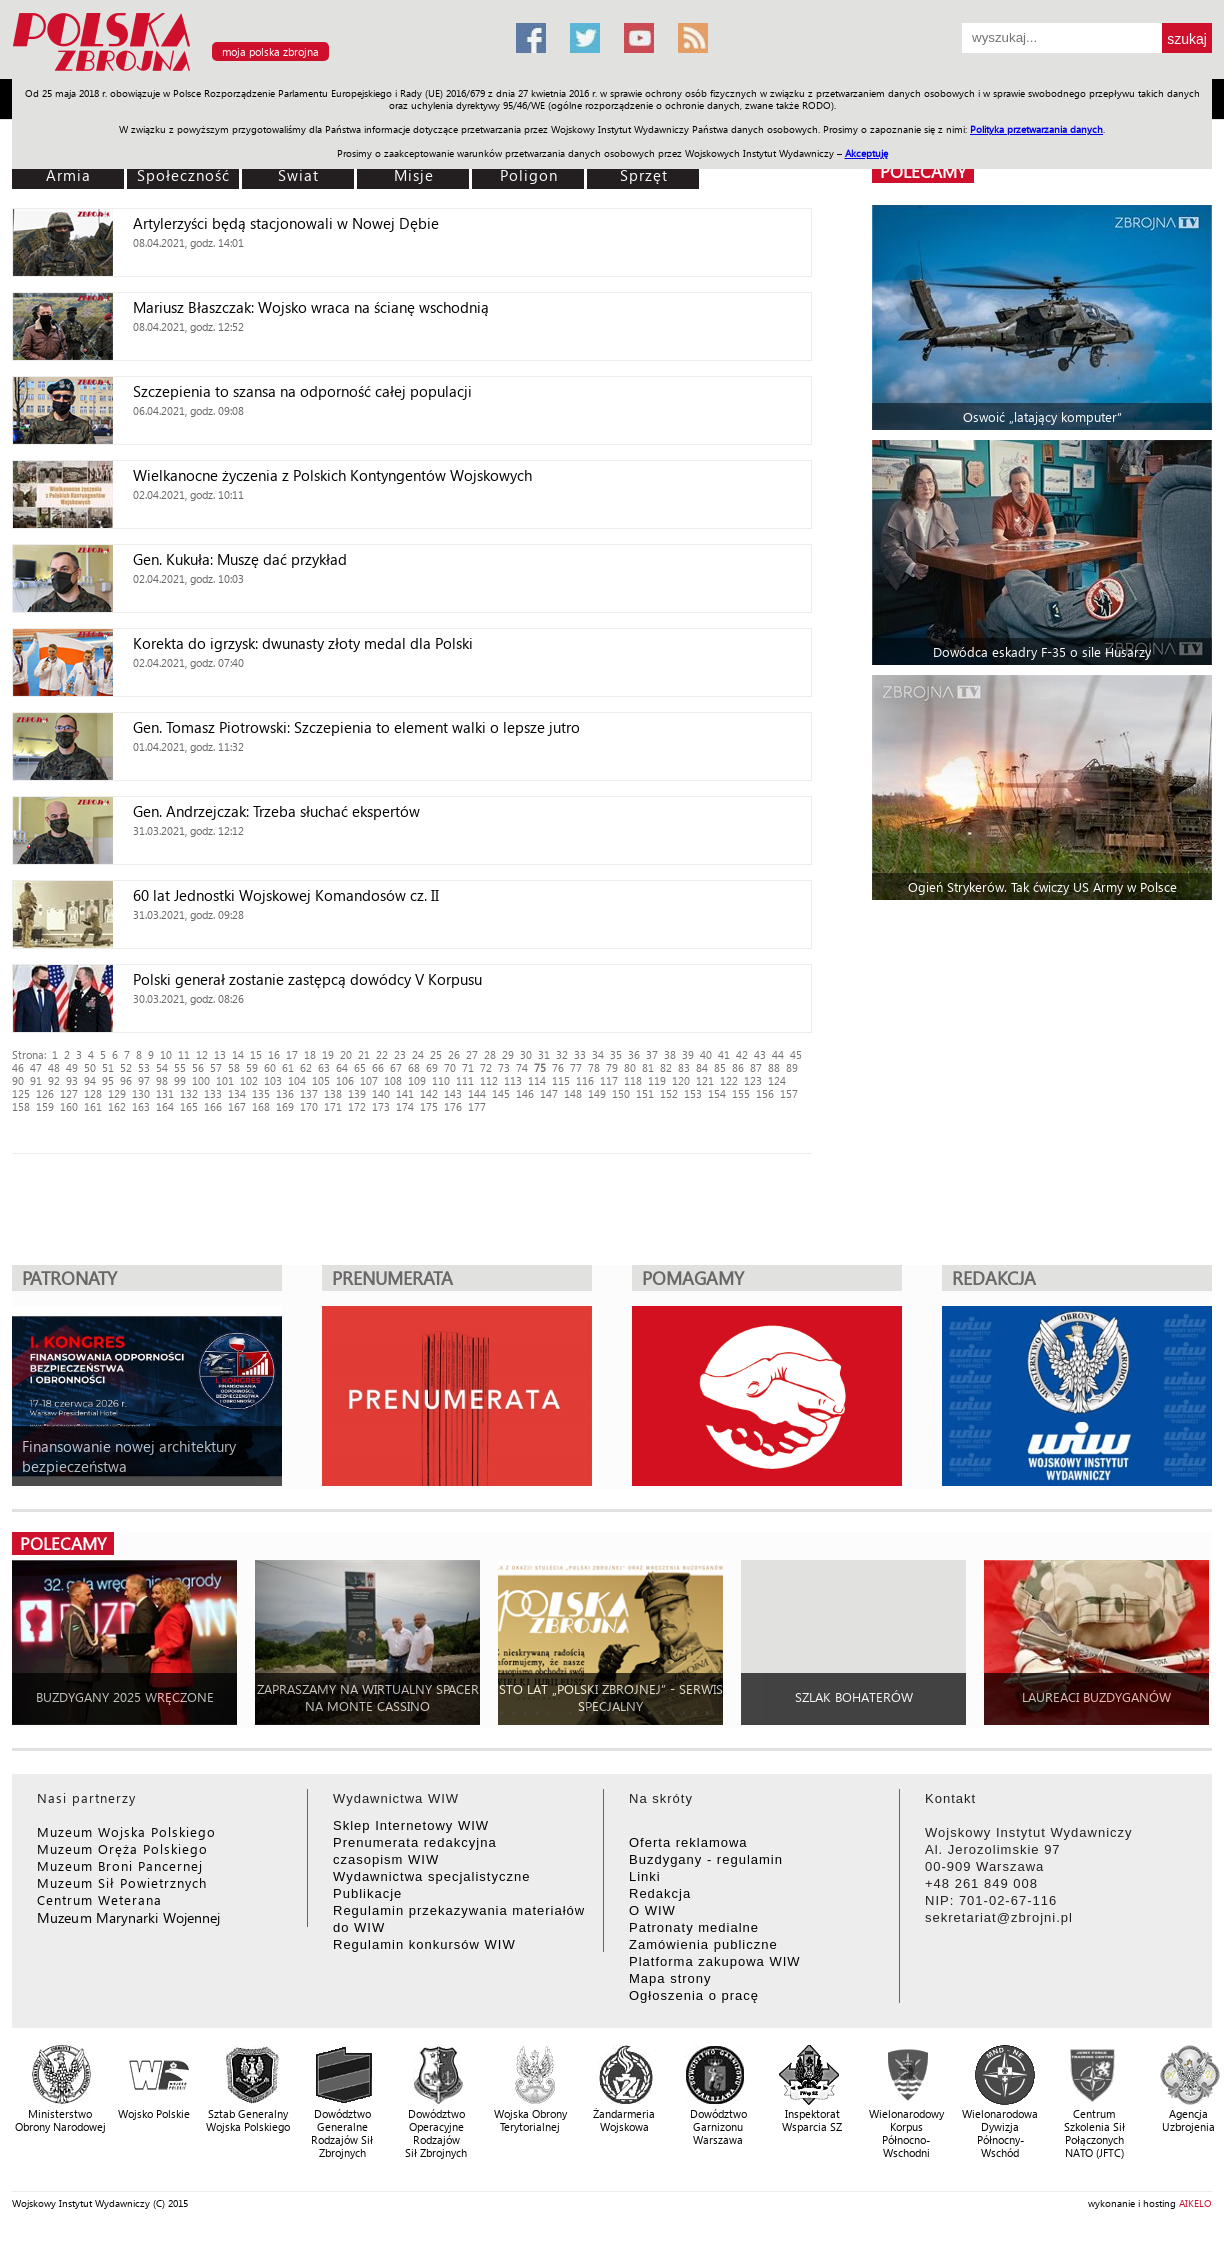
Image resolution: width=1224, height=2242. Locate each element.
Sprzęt (644, 175)
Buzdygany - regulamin (706, 1859)
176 (453, 1106)
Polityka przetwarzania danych (1036, 129)
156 (765, 1093)
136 (285, 1093)
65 (360, 1067)
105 (321, 1080)
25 (436, 1054)
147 (549, 1093)
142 (429, 1093)
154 (717, 1093)
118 (633, 1080)
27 (472, 1054)
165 (189, 1106)
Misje (414, 175)
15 (256, 1054)
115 (561, 1080)
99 (180, 1080)
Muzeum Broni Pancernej (120, 1865)
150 (621, 1093)
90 (18, 1080)
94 (90, 1080)
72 (486, 1067)
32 (562, 1054)
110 (441, 1080)
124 (777, 1080)
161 (93, 1106)
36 (634, 1054)
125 (21, 1093)
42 (742, 1054)
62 (306, 1067)
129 (117, 1093)
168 (261, 1106)
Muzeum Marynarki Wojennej (129, 1917)
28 (490, 1054)
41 (724, 1054)
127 (69, 1093)
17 (292, 1054)
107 (369, 1080)
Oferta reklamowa (688, 1842)
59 (252, 1067)
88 (774, 1067)
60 (270, 1067)
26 (454, 1054)
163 (141, 1106)
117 (609, 1080)
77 (576, 1067)
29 (508, 1054)
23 (400, 1054)
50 (90, 1067)
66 (378, 1067)
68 (414, 1067)
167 (237, 1106)
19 (328, 1054)
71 (468, 1067)
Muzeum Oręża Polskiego (122, 1848)
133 (213, 1093)
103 (273, 1080)
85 (720, 1067)
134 (237, 1093)
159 (45, 1106)
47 (36, 1067)
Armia (68, 175)
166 (213, 1106)
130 (141, 1093)
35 (616, 1054)
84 (702, 1067)
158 (21, 1106)
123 (753, 1080)
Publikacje (367, 1893)
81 (648, 1067)
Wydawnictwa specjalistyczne (431, 1876)
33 (580, 1054)
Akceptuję (866, 153)
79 (612, 1067)
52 (126, 1067)
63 (324, 1067)
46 (18, 1067)
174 (405, 1106)
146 (525, 1093)
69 (432, 1067)
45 (796, 1054)
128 (93, 1093)
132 (189, 1093)
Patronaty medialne (694, 1927)
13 (220, 1054)
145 (501, 1093)
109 (417, 1080)
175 (429, 1106)
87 (756, 1067)
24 (418, 1054)
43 (760, 1054)
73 (504, 1067)
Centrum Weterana (99, 1899)
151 (645, 1093)
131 (165, 1093)
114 (537, 1080)
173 (381, 1106)
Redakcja (660, 1893)
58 (234, 1067)
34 (598, 1054)
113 (513, 1080)
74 (522, 1067)
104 (297, 1080)
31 (544, 1054)
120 (681, 1080)
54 (162, 1067)
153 (693, 1093)
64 (342, 1067)
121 (705, 1080)
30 (526, 1054)
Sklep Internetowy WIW (411, 1825)
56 (198, 1067)
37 (652, 1054)
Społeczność (183, 175)
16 (274, 1054)
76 (558, 1067)
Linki (645, 1876)
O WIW (652, 1910)
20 (346, 1054)
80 (630, 1067)
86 (738, 1067)
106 (345, 1080)
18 (310, 1054)
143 (453, 1093)
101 (225, 1080)
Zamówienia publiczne (703, 1944)
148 (573, 1093)
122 (729, 1080)
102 (249, 1080)
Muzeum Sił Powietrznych (122, 1882)
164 (165, 1106)
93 (72, 1080)
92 (54, 1080)
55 (180, 1067)
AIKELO (1195, 2203)
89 (792, 1067)
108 (393, 1080)
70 (450, 1067)
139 (357, 1093)
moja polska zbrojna (270, 51)
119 (657, 1080)
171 (333, 1106)
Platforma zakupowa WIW (715, 1961)
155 (741, 1093)
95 (108, 1080)
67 (396, 1067)
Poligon (529, 175)
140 (381, 1093)
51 (108, 1067)
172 (357, 1106)
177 (477, 1106)
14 (238, 1054)
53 (144, 1067)
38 (670, 1054)
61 (288, 1067)
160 (69, 1106)
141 (405, 1093)
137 (309, 1093)
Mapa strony (670, 1978)
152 (669, 1093)
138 (333, 1093)
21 (364, 1054)
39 (688, 1054)
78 (594, 1067)
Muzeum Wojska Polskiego (126, 1831)
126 (45, 1093)
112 (489, 1080)
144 (477, 1093)
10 (166, 1054)
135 (261, 1093)
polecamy (923, 171)
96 (126, 1080)
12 (202, 1054)
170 (309, 1106)
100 (201, 1080)
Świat (298, 175)
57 (216, 1067)
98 (162, 1080)
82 (666, 1067)
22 (382, 1054)
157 (789, 1093)
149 (597, 1093)
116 (585, 1080)
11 (184, 1054)
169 (285, 1106)
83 (684, 1067)
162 (117, 1106)
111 (465, 1080)
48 (54, 1067)
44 (778, 1054)
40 (706, 1054)
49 (72, 1067)
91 (36, 1080)
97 (144, 1080)
